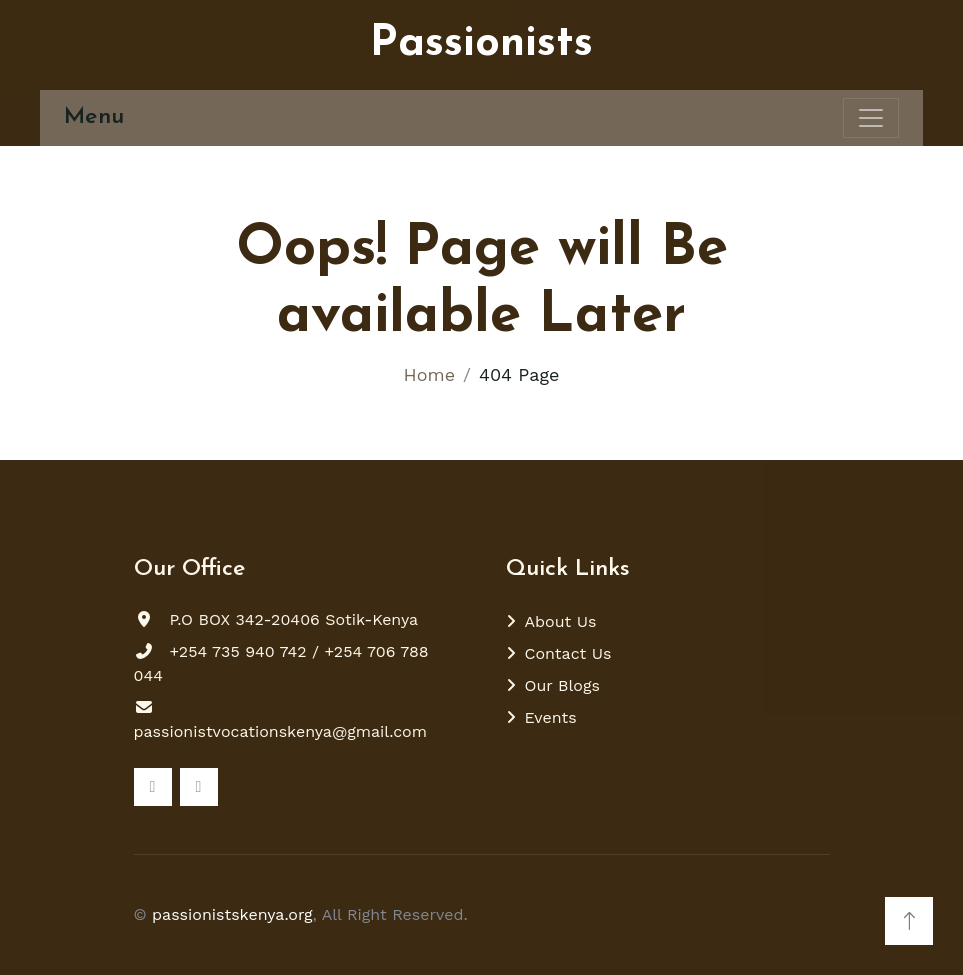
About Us (561, 621)
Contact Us (568, 653)
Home (429, 374)
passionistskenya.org (232, 914)
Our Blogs (562, 685)
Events (551, 717)
